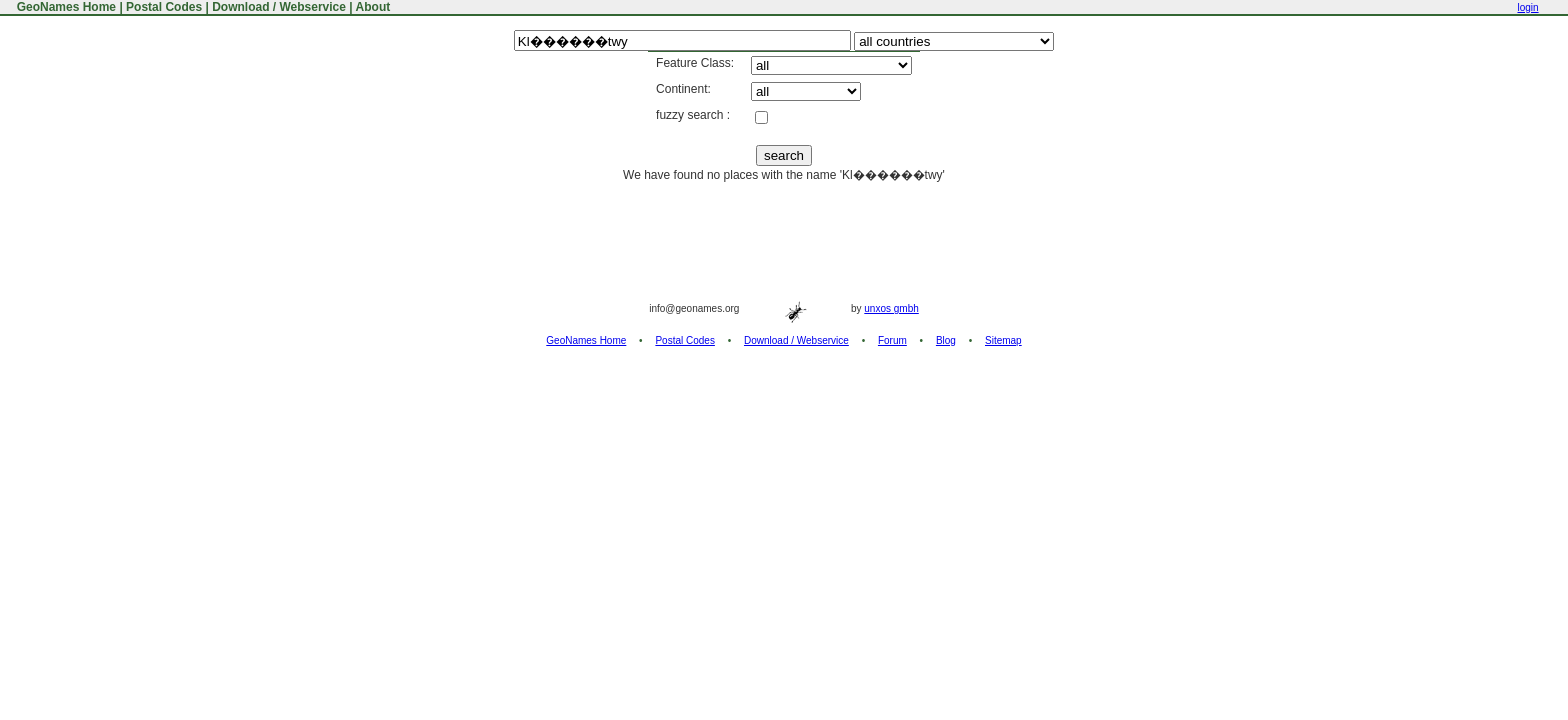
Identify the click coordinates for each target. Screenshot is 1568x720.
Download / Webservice (279, 7)
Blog (946, 340)
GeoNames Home (64, 7)
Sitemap (1003, 340)
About (373, 7)
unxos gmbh (891, 308)
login (1527, 7)
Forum (892, 340)
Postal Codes (164, 7)
